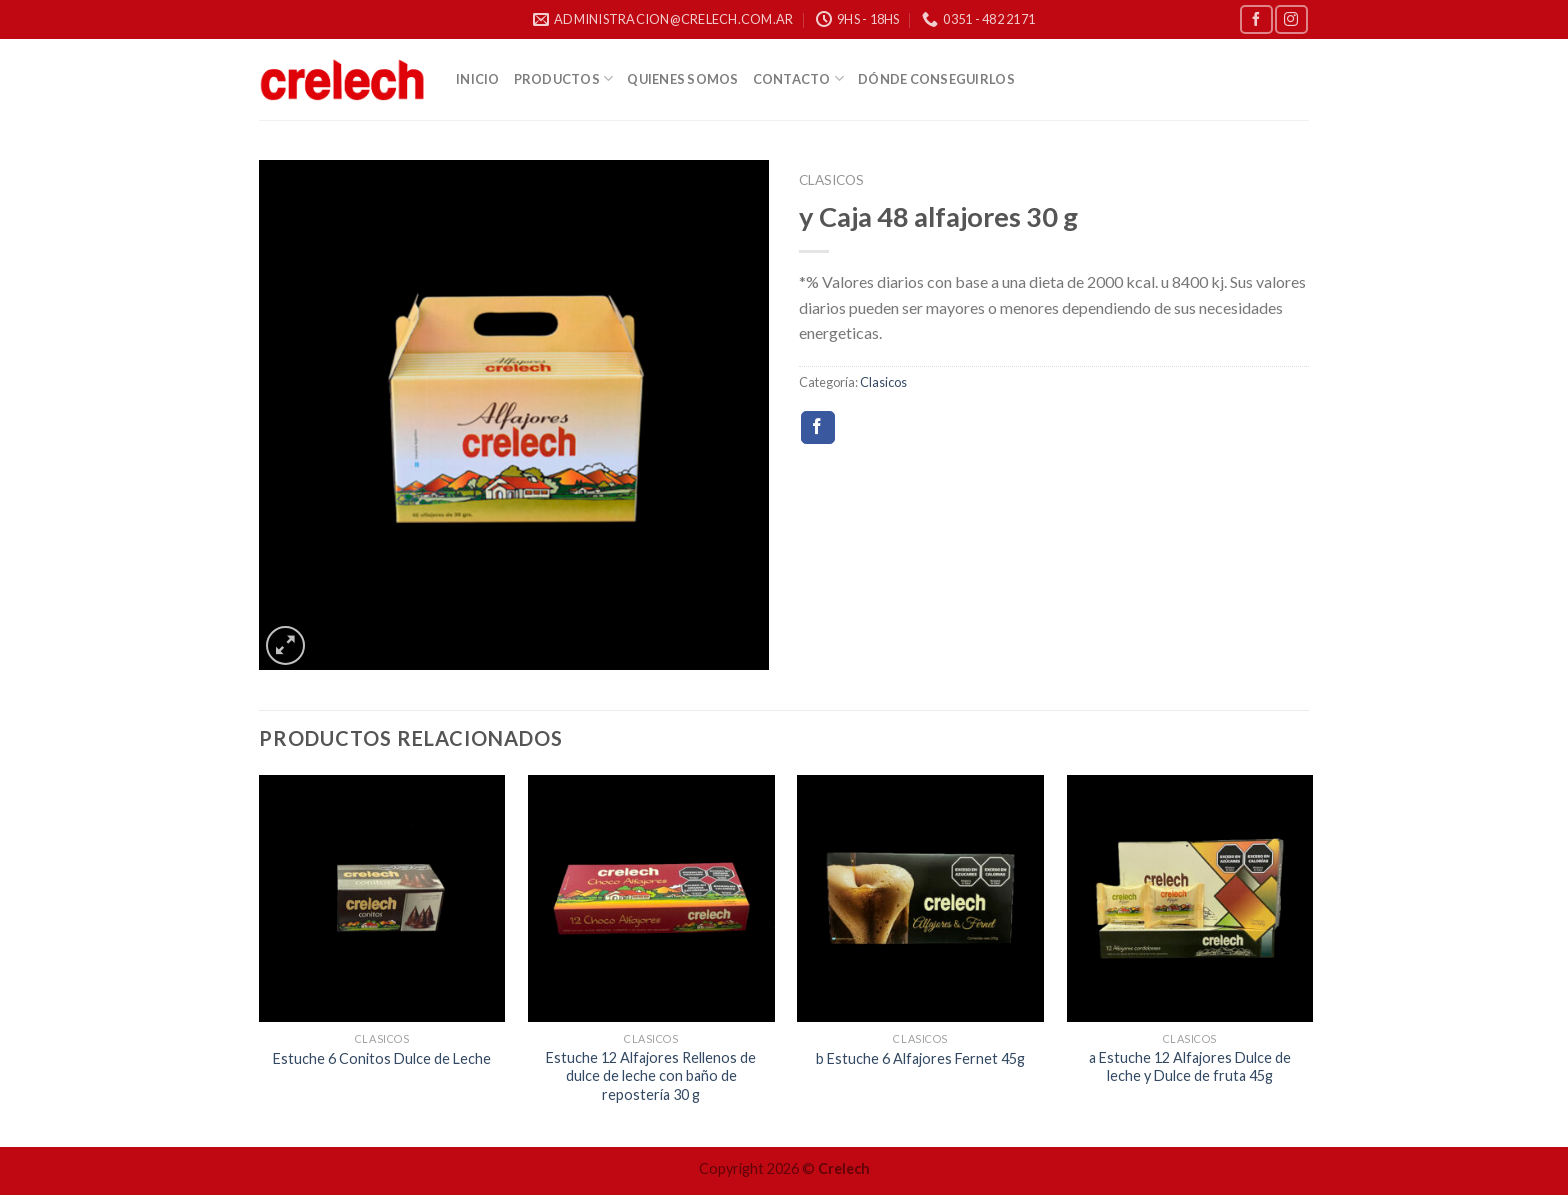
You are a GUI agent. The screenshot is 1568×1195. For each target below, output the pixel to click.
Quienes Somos (682, 79)
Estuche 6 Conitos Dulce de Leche (382, 1058)
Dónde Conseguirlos (936, 79)
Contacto (799, 78)
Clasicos (831, 180)
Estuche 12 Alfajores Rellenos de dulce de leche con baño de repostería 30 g (651, 1076)
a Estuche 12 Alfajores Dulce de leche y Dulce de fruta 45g (1190, 1067)
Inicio (478, 79)
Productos (564, 78)
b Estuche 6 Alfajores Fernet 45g (920, 1058)
